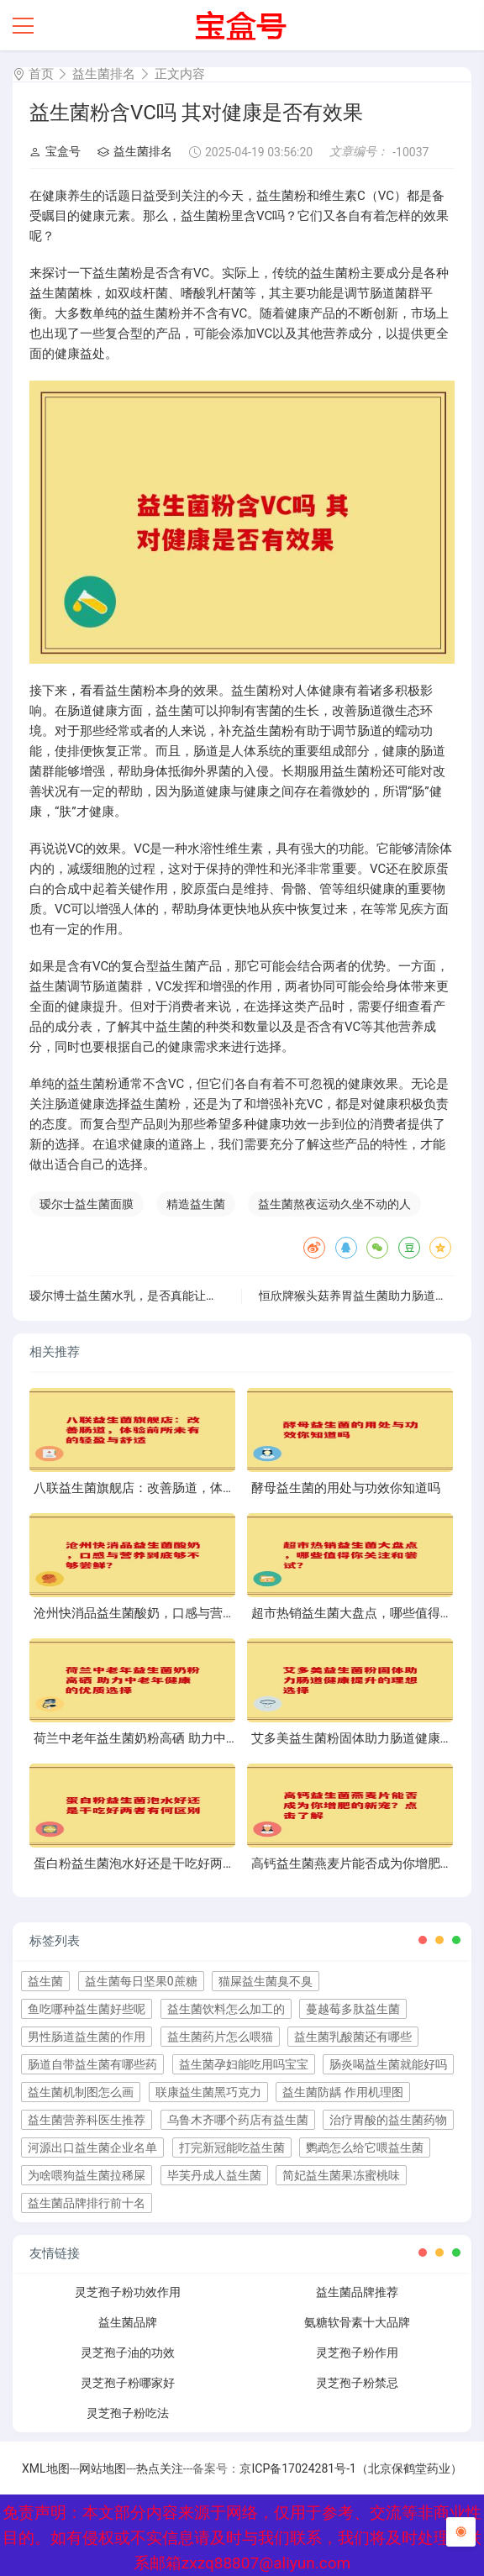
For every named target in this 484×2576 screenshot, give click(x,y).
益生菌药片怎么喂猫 (220, 2036)
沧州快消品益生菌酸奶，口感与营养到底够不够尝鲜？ (185, 1613)
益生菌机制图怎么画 (81, 2092)
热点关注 (159, 2468)
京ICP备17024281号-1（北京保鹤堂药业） (350, 2468)
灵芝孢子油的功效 (128, 2352)
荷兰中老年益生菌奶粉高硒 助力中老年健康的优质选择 (186, 1738)
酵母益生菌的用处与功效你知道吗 (345, 1488)
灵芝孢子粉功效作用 (128, 2292)
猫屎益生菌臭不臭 (265, 1981)
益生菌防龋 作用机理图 (342, 2092)
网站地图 (102, 2468)
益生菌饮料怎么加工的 (226, 2009)
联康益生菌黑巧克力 (208, 2092)
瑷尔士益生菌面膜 (86, 1204)
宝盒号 (55, 151)
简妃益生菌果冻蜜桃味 (341, 2175)
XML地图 (46, 2468)
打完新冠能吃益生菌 (232, 2147)
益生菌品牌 (127, 2322)
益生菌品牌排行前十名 (86, 2203)
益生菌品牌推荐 (357, 2292)
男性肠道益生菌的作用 (86, 2036)
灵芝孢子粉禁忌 (357, 2382)
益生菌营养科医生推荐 (86, 2120)
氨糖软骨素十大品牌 (357, 2322)
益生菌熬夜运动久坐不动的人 (334, 1204)
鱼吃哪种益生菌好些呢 (86, 2009)
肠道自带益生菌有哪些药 (92, 2064)
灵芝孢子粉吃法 (128, 2413)
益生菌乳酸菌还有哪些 (353, 2036)
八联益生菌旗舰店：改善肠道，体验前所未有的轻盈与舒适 (197, 1488)
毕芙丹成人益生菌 (214, 2175)
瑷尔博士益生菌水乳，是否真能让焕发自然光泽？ (158, 1295)
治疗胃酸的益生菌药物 (388, 2120)
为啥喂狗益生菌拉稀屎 (86, 2175)
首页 (41, 73)
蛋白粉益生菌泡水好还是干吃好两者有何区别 (160, 1863)
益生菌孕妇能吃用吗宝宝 (243, 2064)
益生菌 (45, 1981)
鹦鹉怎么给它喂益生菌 (365, 2147)
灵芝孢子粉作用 (357, 2352)
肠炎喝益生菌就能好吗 (388, 2064)
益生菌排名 (103, 73)
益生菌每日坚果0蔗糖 (141, 1981)
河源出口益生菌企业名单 (92, 2147)
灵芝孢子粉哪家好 (128, 2382)
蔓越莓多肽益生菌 (353, 2009)
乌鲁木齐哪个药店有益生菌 (237, 2120)
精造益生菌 (195, 1204)
